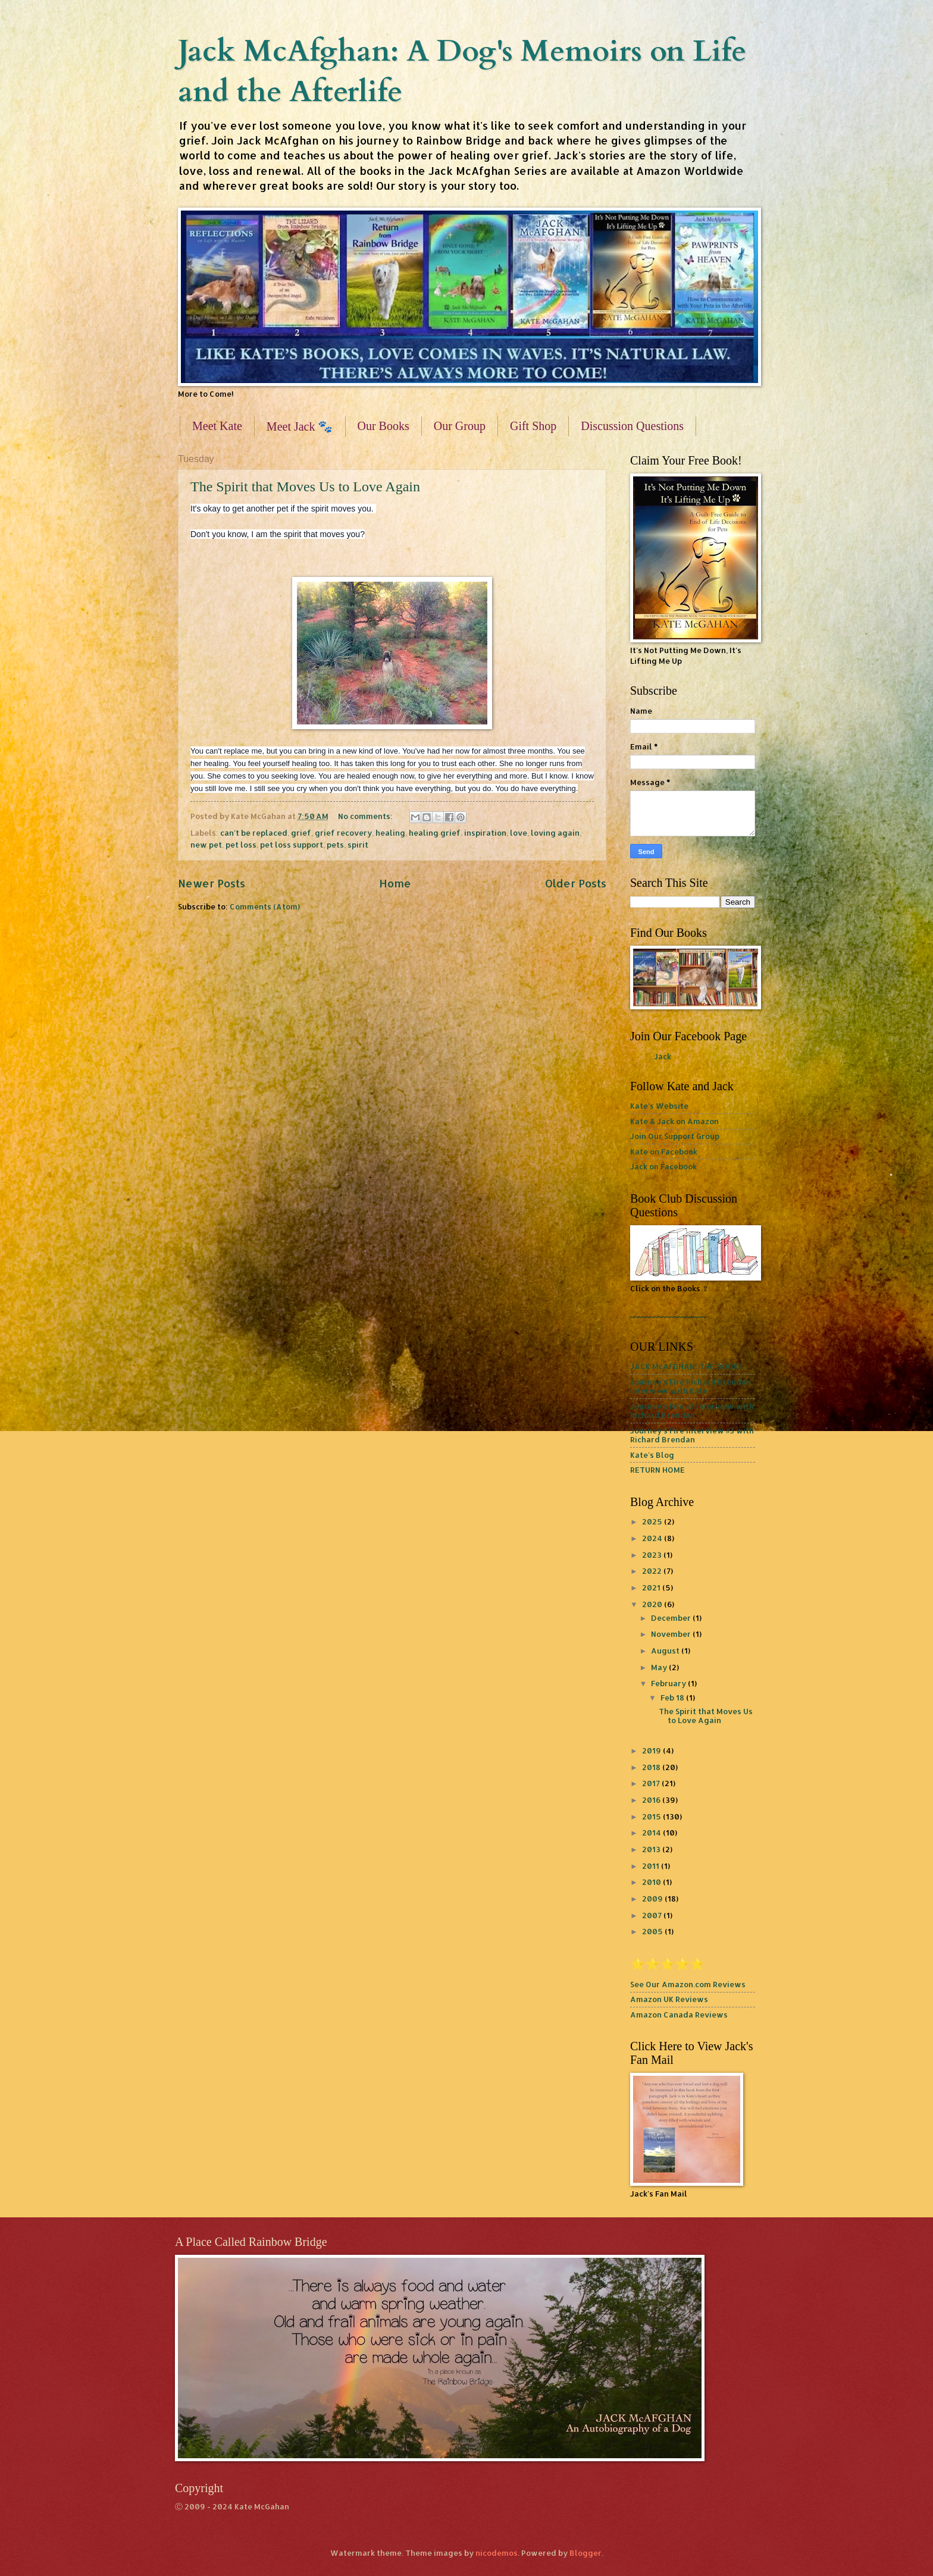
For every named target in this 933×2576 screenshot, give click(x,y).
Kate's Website (659, 1105)
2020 (653, 1604)
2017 (652, 1783)
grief (301, 832)
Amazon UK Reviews (669, 1999)
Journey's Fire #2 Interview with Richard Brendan (692, 1410)
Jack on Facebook (663, 1166)
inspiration (485, 832)
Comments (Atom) (265, 906)
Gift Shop (533, 425)
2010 (652, 1882)
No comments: (366, 816)
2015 (652, 1816)
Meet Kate (217, 425)
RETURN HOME (657, 1469)
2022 (652, 1571)
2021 (652, 1587)
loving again (555, 832)
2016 (652, 1800)
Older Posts (575, 883)
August (666, 1650)
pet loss (241, 844)
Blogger (585, 2553)
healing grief (435, 832)
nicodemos (496, 2553)
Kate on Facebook (663, 1151)
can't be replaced (253, 832)
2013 (652, 1849)
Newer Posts (211, 883)
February (669, 1683)
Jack (662, 1056)
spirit (357, 844)
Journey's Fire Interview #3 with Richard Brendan (692, 1435)
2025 (653, 1521)
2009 (653, 1898)
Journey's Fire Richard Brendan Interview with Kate (690, 1386)
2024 (653, 1538)
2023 (652, 1555)
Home (395, 883)
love (518, 832)
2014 (652, 1832)
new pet (206, 844)
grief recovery (343, 832)
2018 (652, 1767)
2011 (651, 1866)
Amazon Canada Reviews (679, 2014)
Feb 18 (673, 1697)
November (672, 1634)
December (672, 1618)
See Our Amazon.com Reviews (688, 1984)
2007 (652, 1915)
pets (335, 844)
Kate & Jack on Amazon (674, 1121)
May (660, 1667)
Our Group (460, 425)
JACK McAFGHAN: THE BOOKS (686, 1366)
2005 (653, 1931)
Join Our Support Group (674, 1136)
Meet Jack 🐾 (300, 426)
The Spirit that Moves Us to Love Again (305, 486)
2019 (652, 1750)
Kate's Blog (652, 1455)
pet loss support (291, 844)
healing (390, 832)
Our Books (383, 425)
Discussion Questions (632, 425)
